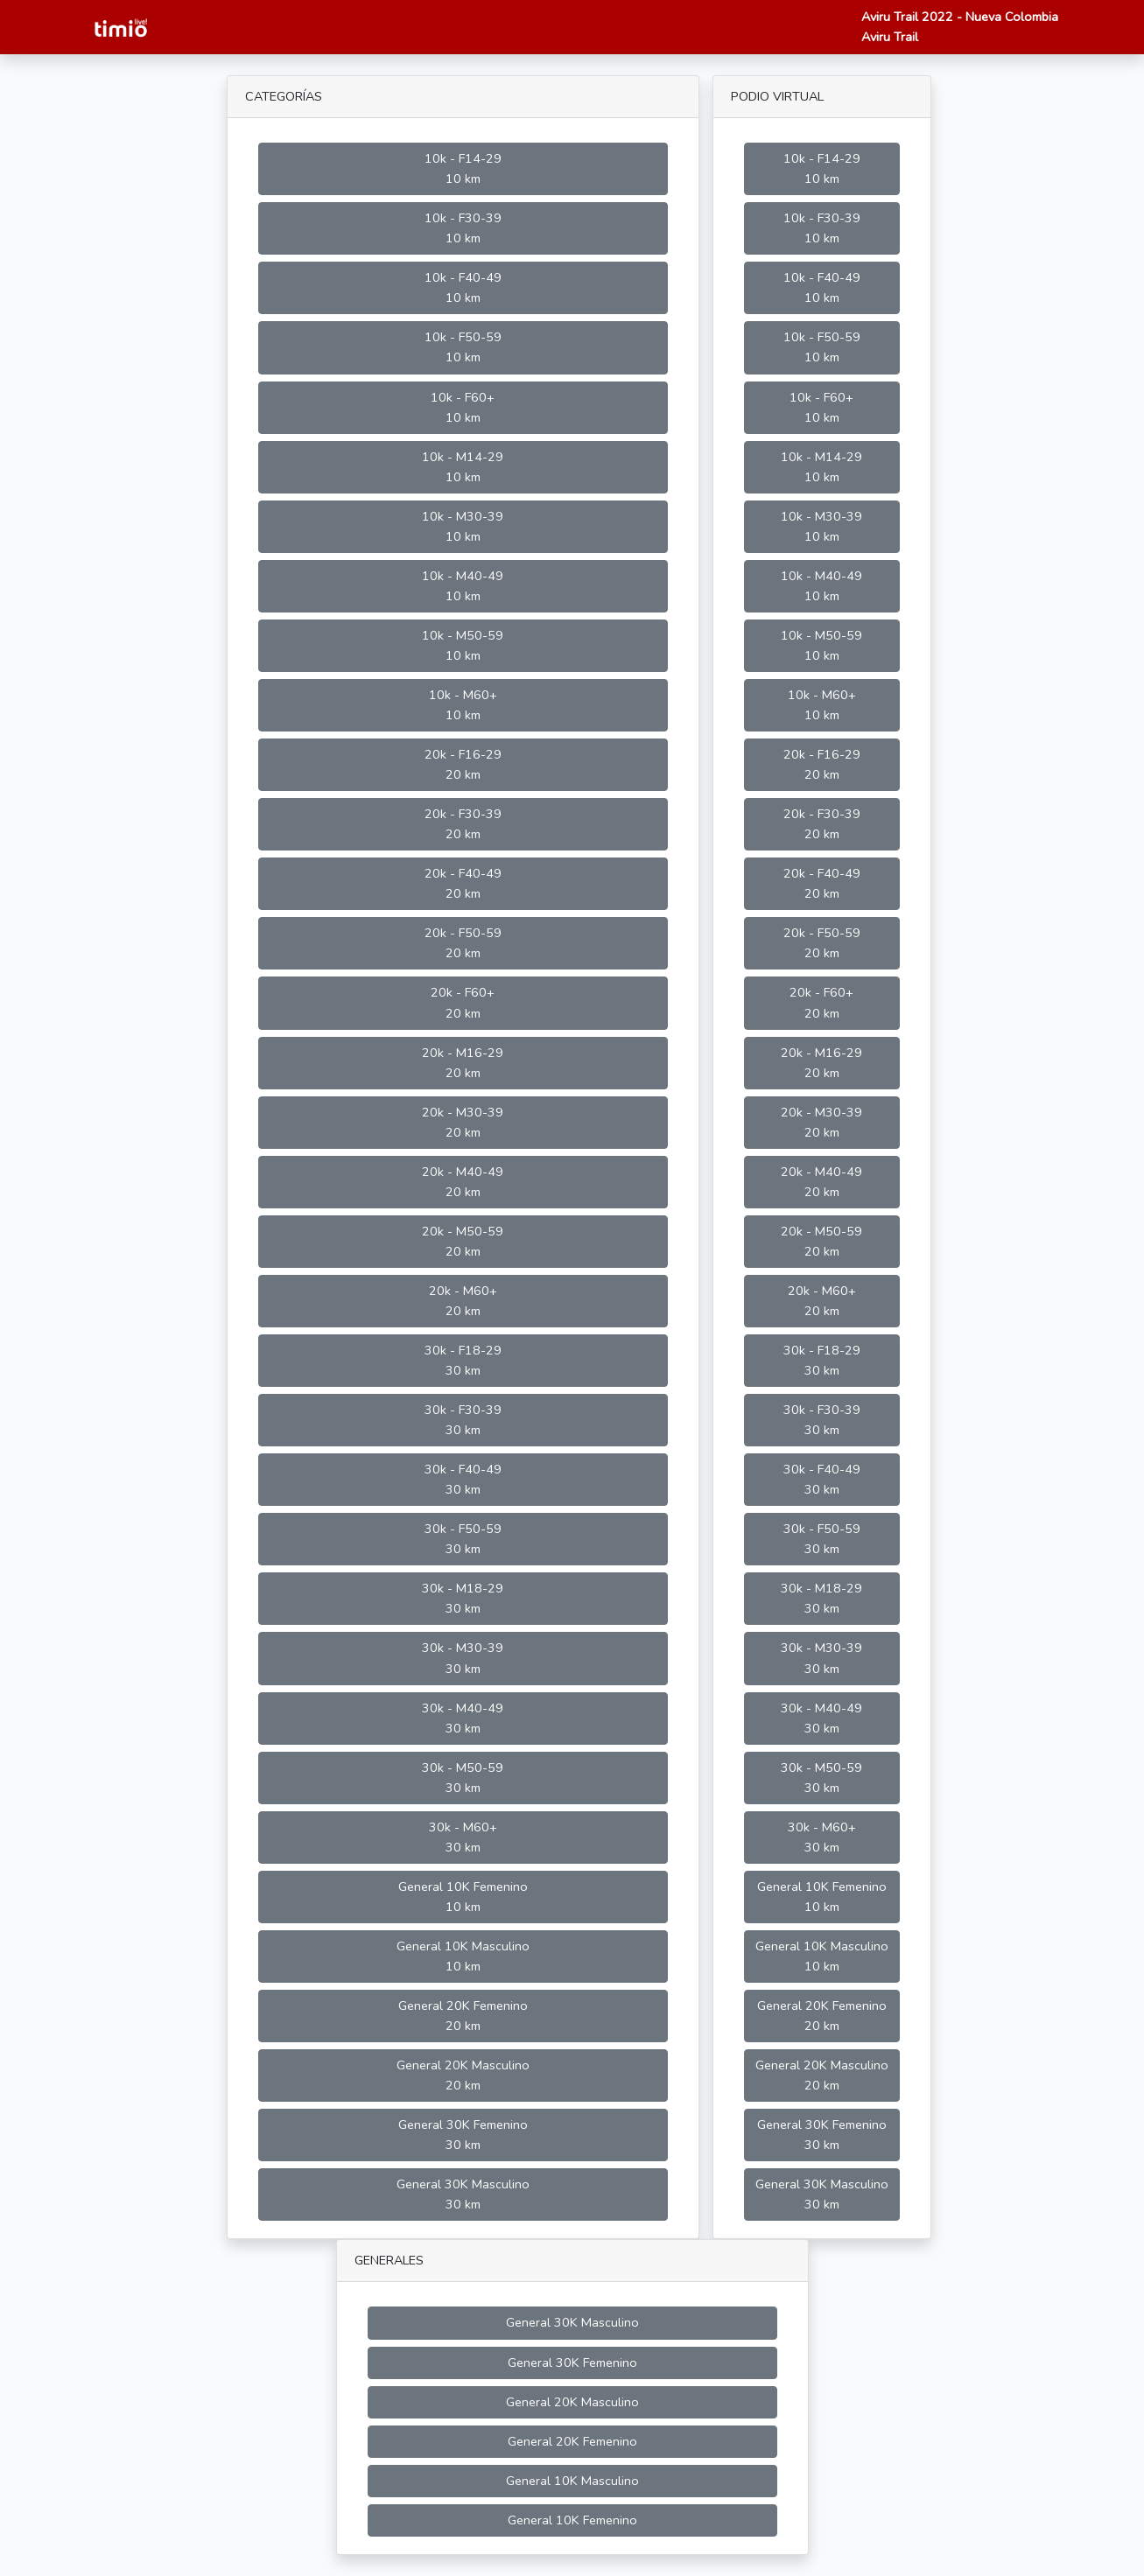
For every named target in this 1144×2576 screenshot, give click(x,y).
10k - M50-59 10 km (462, 645)
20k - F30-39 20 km (463, 824)
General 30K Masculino (572, 2322)
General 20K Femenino (572, 2441)
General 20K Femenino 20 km (463, 2015)
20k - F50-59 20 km (463, 943)
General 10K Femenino (572, 2520)
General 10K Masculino (572, 2480)
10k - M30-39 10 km (462, 526)
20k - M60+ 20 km (463, 1301)
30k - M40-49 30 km (462, 1718)
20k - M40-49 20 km (462, 1181)
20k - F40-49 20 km (463, 883)
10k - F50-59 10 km (463, 347)
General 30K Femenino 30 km (463, 2134)
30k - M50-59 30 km (462, 1777)
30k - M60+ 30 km (463, 1837)
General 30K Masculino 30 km (463, 2194)
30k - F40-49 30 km (463, 1479)
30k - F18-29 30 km (463, 1360)
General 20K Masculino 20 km (463, 2075)
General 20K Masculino (572, 2402)
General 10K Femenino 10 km (463, 1896)
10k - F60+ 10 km (463, 407)
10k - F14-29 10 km (463, 168)
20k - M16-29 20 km (462, 1063)
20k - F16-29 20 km (463, 764)
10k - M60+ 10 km (463, 705)
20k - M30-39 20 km (462, 1122)
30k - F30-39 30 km (463, 1419)
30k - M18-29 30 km (462, 1598)
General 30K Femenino (572, 2362)
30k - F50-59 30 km (463, 1539)
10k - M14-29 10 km (462, 467)
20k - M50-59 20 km (462, 1241)
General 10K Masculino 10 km (463, 1956)
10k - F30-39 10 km (463, 228)
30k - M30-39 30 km (462, 1657)
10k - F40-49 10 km (463, 287)
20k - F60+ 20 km (463, 1002)
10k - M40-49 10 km (462, 586)
